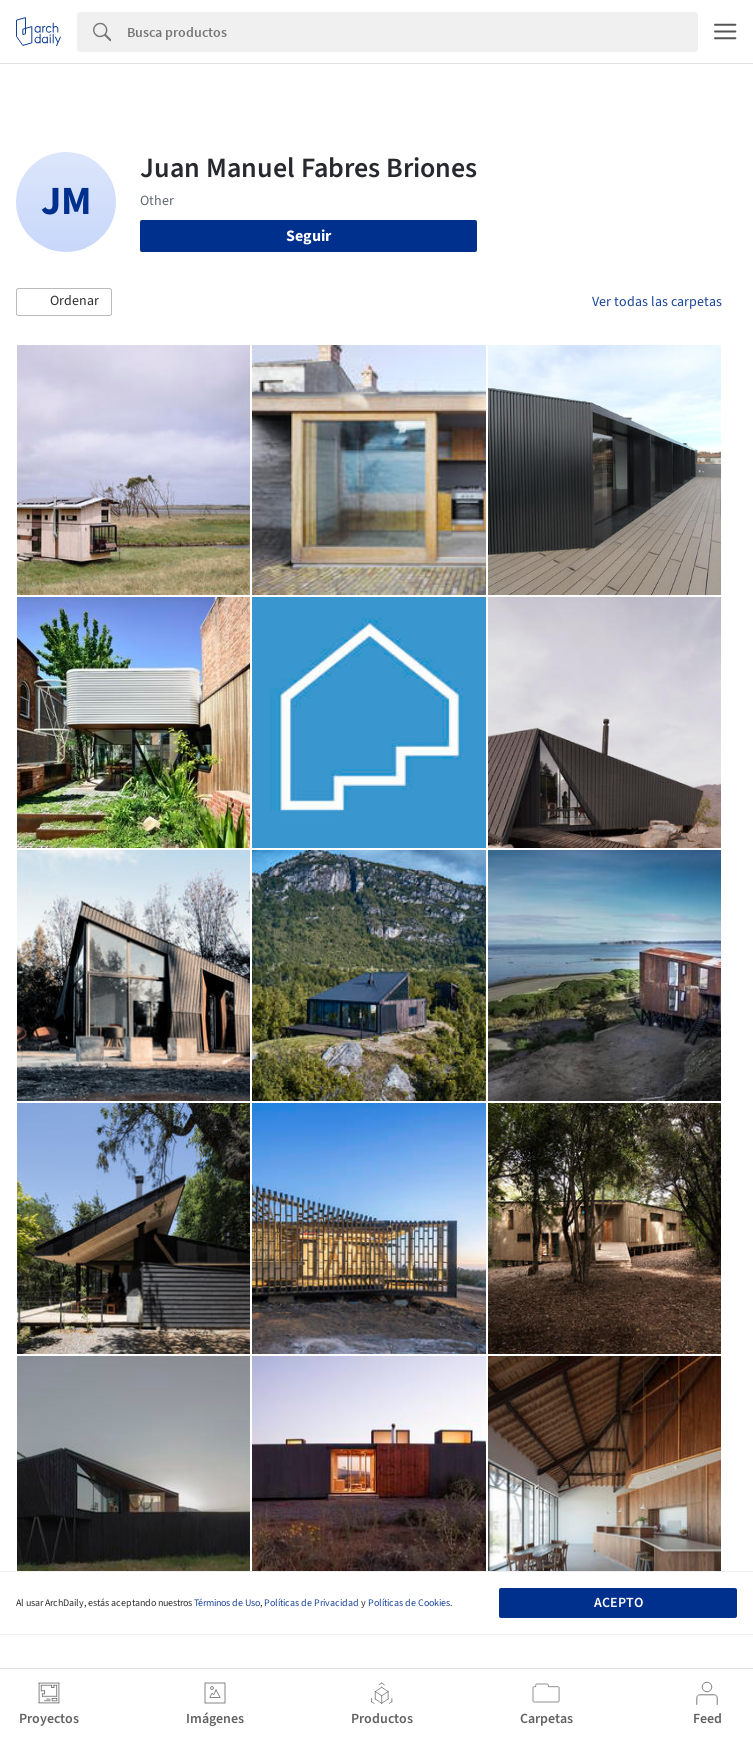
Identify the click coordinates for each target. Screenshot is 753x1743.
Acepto (618, 1603)
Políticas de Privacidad (311, 1603)
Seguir (308, 236)
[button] (64, 302)
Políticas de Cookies (409, 1603)
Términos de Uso (227, 1603)
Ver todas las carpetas (657, 302)
